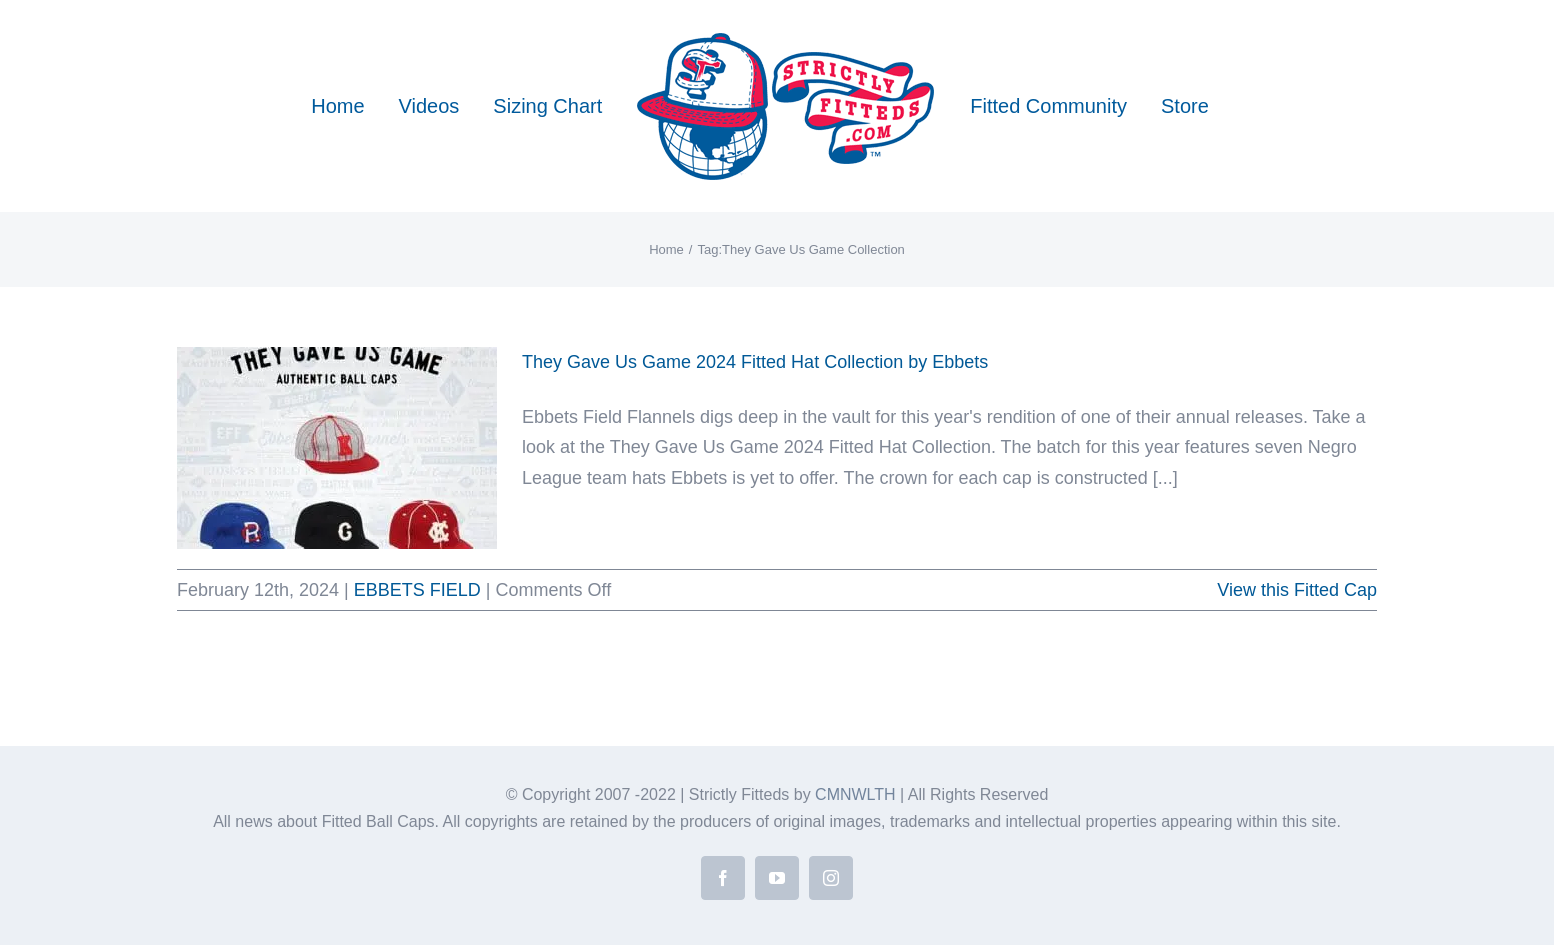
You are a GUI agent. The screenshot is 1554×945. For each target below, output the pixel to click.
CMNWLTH (855, 794)
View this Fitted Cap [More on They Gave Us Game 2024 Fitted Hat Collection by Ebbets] (1297, 590)
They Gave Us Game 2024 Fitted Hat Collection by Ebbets (755, 362)
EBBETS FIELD (417, 590)
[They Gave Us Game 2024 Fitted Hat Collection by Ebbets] (337, 448)
